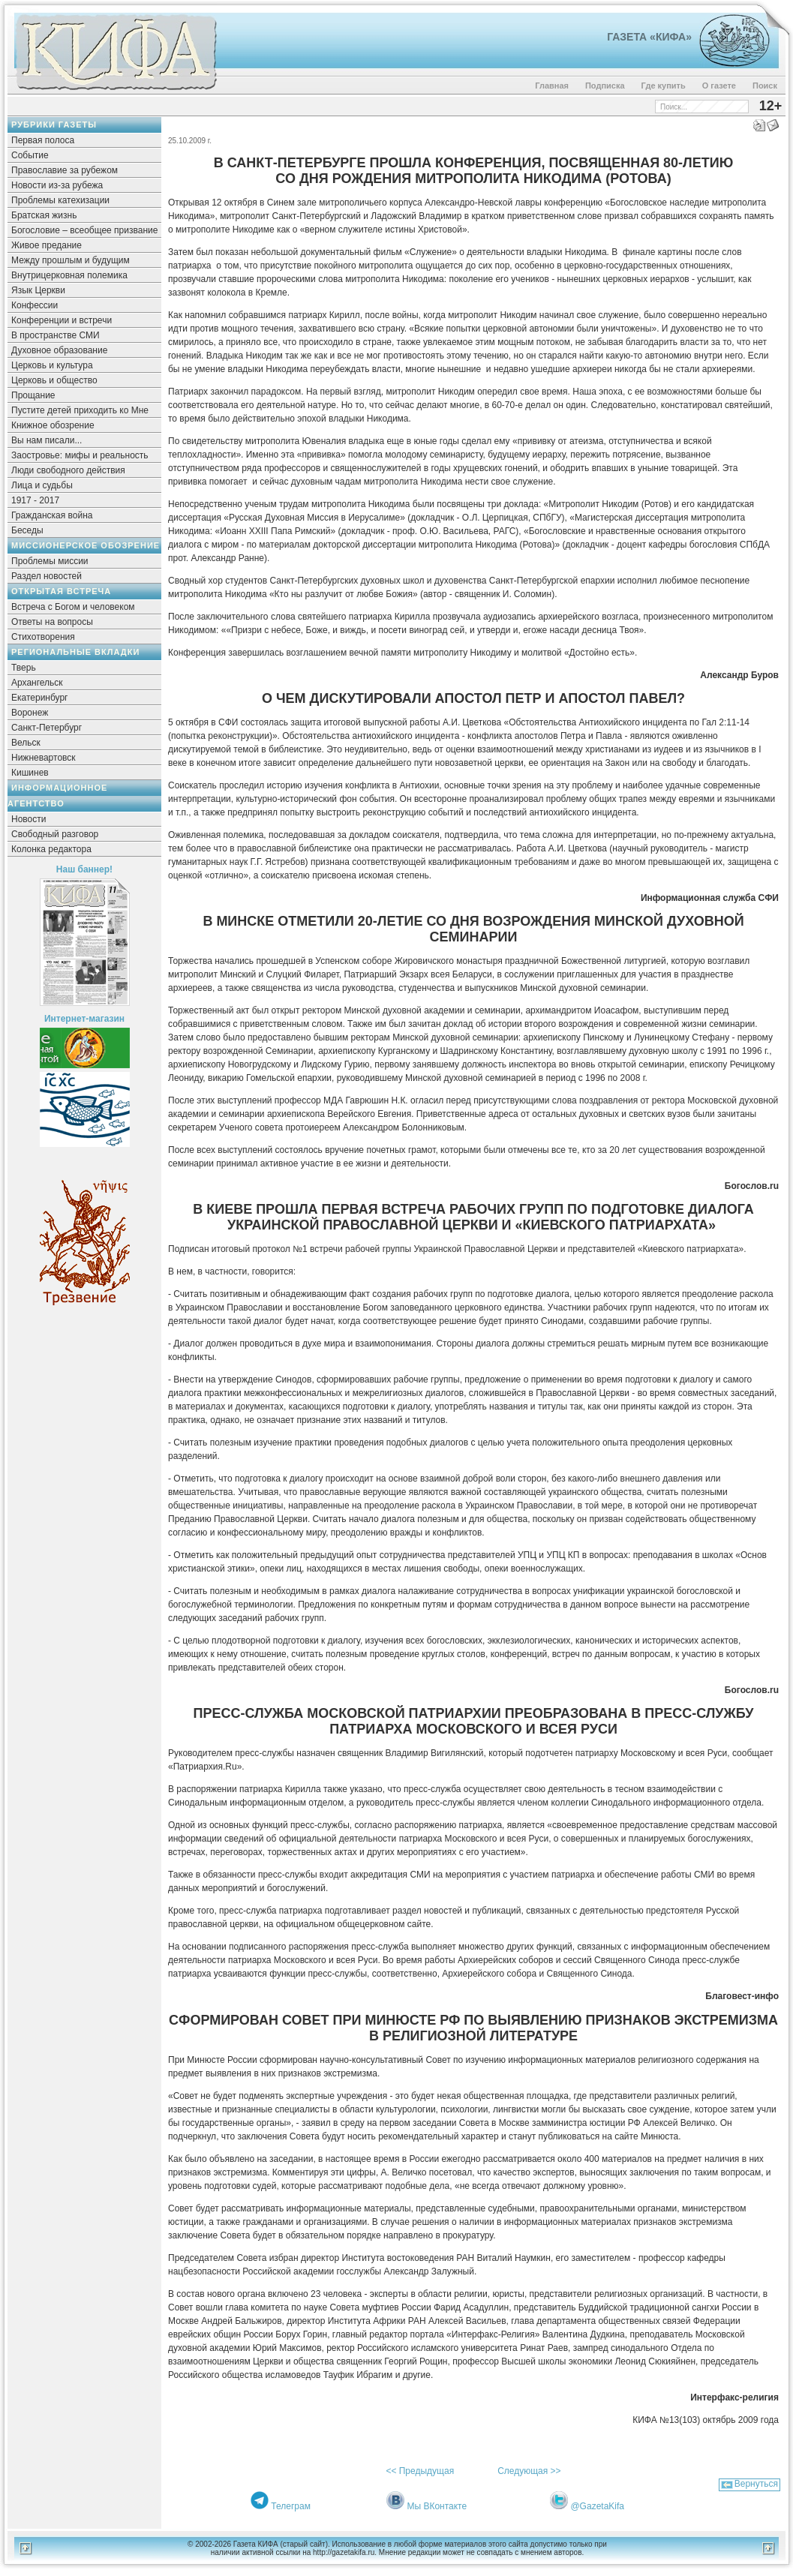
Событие (30, 155)
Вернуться (756, 2483)
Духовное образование (59, 350)
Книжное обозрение (53, 425)
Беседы (27, 530)
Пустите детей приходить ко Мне (80, 410)
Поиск (764, 85)
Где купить (663, 85)
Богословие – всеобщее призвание (84, 230)
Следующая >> (528, 2471)
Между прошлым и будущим (70, 260)
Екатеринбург (39, 697)
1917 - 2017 (35, 500)
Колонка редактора (51, 849)
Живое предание (46, 245)
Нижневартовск (43, 757)
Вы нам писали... (46, 440)
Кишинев (30, 772)
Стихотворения (43, 637)
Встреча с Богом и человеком (73, 607)
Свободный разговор (54, 834)
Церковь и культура (52, 365)
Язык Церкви (38, 290)
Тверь (23, 667)
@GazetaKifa (597, 2506)
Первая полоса (42, 140)
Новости (28, 819)
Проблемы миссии (50, 561)
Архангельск (37, 682)
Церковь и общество (54, 380)
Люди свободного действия (68, 470)
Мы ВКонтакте (437, 2506)
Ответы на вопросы (52, 622)
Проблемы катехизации (60, 200)
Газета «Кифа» (649, 37)
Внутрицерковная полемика (69, 275)
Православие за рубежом (64, 170)
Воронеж (29, 712)
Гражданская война (51, 515)
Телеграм (291, 2506)
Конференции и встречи (61, 320)
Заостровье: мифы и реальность (80, 455)
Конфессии (34, 305)
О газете (719, 85)
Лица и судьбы (42, 485)
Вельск (26, 742)
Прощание (33, 395)
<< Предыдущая (420, 2471)
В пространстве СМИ (55, 335)
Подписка (605, 85)
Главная (552, 85)
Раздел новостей (46, 576)
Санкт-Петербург (46, 727)
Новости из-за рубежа (57, 185)
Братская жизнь (44, 215)
